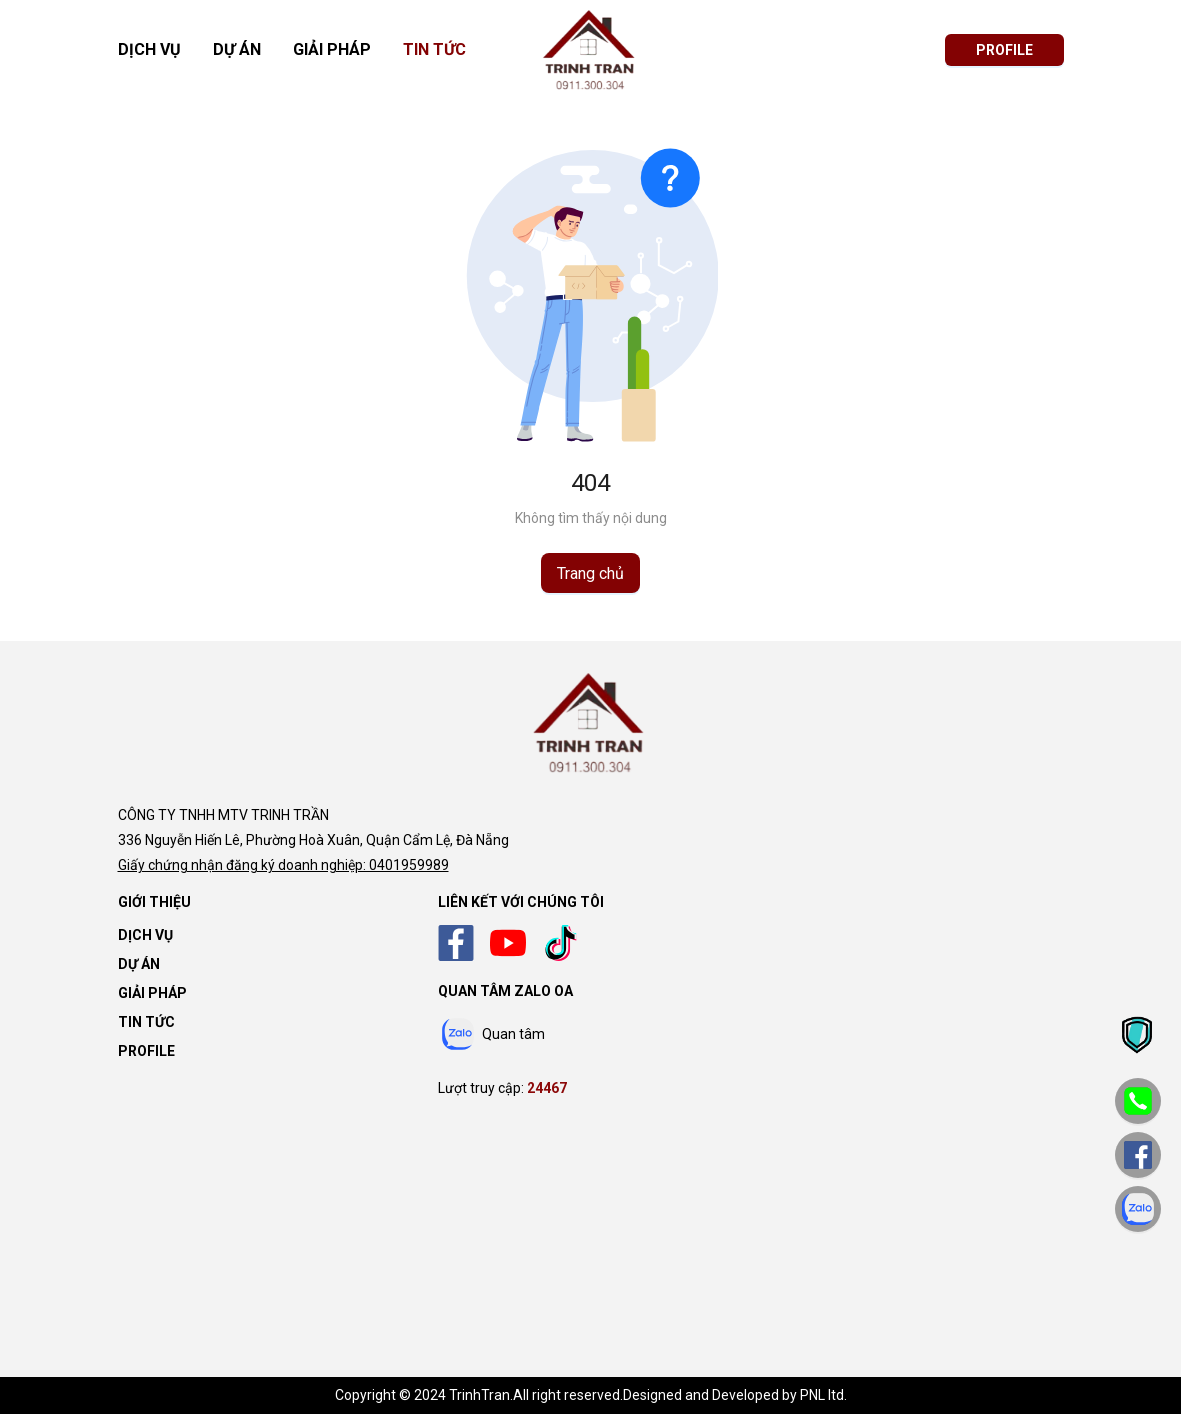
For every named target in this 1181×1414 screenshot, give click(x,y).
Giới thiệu (154, 902)
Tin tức (434, 49)
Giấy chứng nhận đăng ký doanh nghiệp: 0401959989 (283, 865)
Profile (146, 1051)
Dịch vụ (149, 49)
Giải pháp (332, 49)
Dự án (237, 49)
